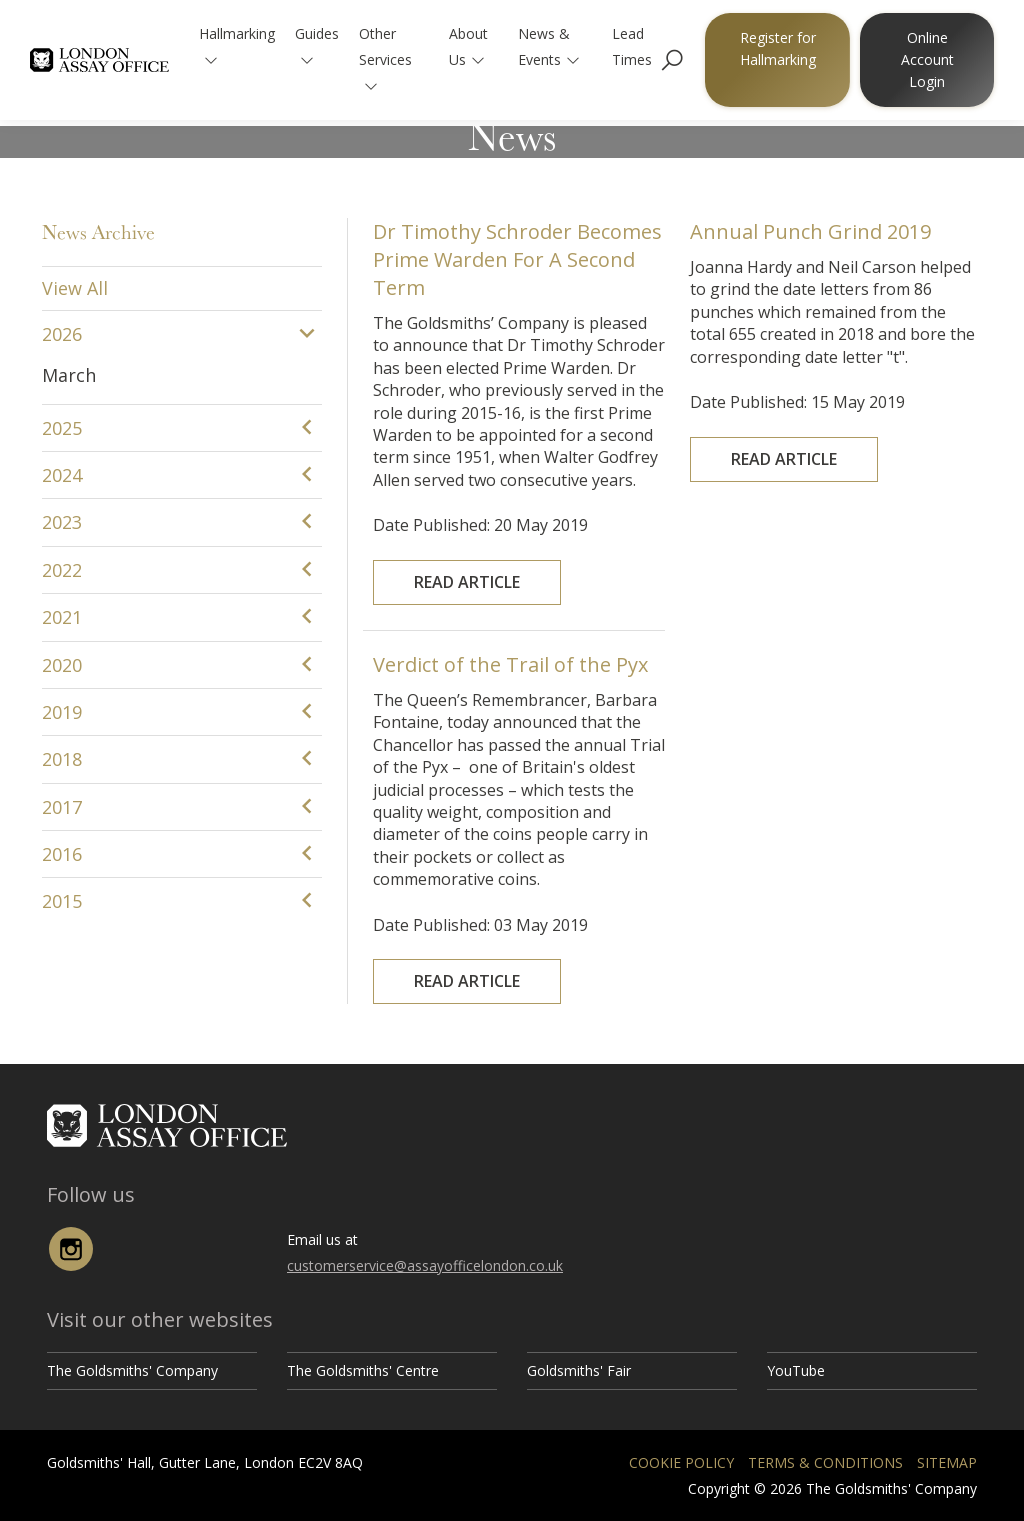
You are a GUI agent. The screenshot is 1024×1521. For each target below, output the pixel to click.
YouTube (796, 1370)
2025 (62, 428)
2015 (62, 901)
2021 (62, 617)
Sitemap (947, 1462)
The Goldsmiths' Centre (363, 1370)
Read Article (480, 534)
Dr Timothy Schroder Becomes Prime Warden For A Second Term (517, 303)
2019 (62, 712)
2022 (62, 570)
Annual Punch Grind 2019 (816, 264)
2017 (62, 807)
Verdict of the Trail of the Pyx (512, 707)
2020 (62, 665)
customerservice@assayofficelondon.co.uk (425, 1265)
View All (75, 288)
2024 (62, 475)
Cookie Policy (681, 1462)
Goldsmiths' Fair (579, 1370)
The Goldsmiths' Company (132, 1370)
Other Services (385, 58)
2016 (62, 854)
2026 (62, 334)
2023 (62, 522)
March (69, 375)
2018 (62, 759)
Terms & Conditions (825, 1462)
